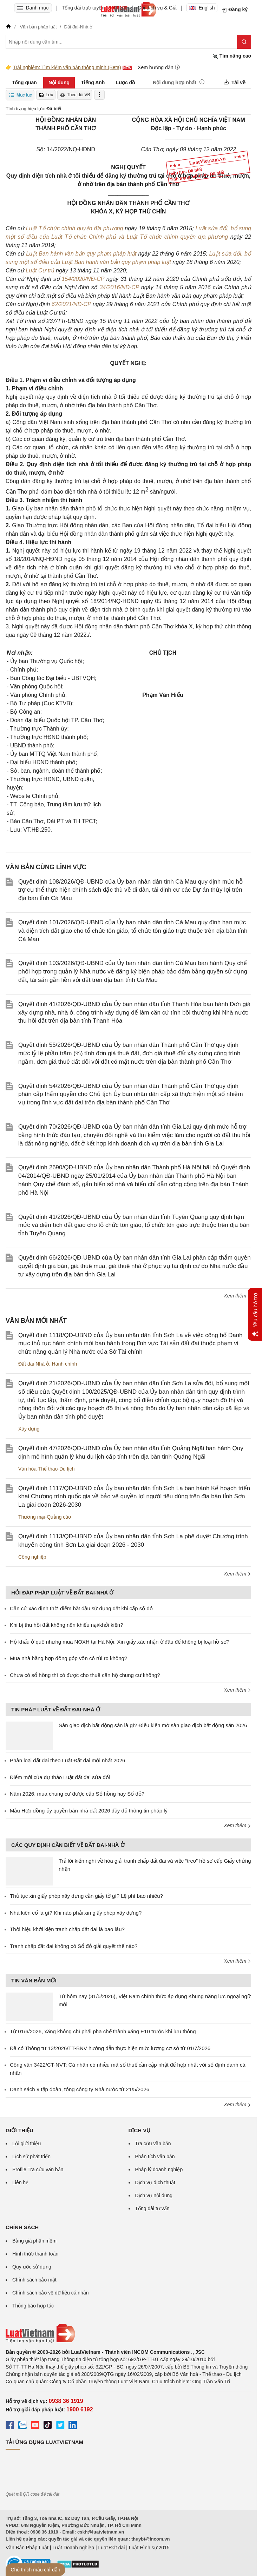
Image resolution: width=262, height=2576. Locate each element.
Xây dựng (28, 1429)
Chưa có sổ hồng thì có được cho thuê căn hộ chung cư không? (85, 1675)
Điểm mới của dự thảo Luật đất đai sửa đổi (60, 1777)
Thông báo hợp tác (33, 2306)
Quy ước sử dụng (31, 2267)
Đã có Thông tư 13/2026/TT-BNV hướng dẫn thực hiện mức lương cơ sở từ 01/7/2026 (110, 2048)
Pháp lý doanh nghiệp (159, 2169)
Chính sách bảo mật (34, 2280)
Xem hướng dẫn (159, 67)
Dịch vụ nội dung (154, 2195)
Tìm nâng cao (231, 56)
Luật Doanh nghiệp (73, 2547)
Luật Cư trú (41, 270)
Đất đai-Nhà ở (33, 1364)
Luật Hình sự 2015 (149, 2547)
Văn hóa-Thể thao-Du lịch (46, 1469)
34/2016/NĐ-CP (119, 287)
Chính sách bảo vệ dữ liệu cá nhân (50, 2293)
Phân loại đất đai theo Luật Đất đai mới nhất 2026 (67, 1760)
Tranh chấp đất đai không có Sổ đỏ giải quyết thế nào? (73, 1946)
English (202, 8)
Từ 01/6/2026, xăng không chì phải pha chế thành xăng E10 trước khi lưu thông (103, 2031)
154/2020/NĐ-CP (83, 279)
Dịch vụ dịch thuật (155, 2182)
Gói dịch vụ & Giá (157, 8)
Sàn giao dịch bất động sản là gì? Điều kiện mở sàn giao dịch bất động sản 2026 (153, 1725)
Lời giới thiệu (26, 2143)
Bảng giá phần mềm (34, 2241)
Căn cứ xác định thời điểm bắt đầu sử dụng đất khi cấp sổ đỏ (81, 1608)
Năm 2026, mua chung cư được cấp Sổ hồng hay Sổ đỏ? (77, 1794)
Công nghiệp (32, 1557)
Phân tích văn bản (155, 2156)
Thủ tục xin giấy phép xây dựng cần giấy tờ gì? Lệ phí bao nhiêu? (86, 1896)
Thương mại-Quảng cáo (44, 1517)
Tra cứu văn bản (153, 2143)
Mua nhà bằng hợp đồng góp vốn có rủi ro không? (68, 1658)
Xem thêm (237, 1296)
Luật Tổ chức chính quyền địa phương (75, 228)
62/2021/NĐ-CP (71, 304)
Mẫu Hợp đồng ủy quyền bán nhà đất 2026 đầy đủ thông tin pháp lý (89, 1811)
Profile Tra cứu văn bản (37, 2169)
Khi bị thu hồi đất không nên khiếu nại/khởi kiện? (66, 1625)
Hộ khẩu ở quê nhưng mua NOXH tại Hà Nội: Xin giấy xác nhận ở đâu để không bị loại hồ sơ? (119, 1642)
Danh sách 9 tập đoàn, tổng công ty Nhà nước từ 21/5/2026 (79, 2089)
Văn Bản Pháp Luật (27, 2547)
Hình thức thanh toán (35, 2254)
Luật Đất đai (111, 2547)
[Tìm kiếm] (244, 42)
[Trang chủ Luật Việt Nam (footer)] (128, 2333)
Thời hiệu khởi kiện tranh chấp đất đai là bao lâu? (67, 1929)
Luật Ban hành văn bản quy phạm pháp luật (82, 254)
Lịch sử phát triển (31, 2156)
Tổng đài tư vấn (152, 2208)
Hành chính (64, 1364)
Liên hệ (20, 2182)
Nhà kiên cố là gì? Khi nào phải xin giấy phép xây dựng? (76, 1913)
